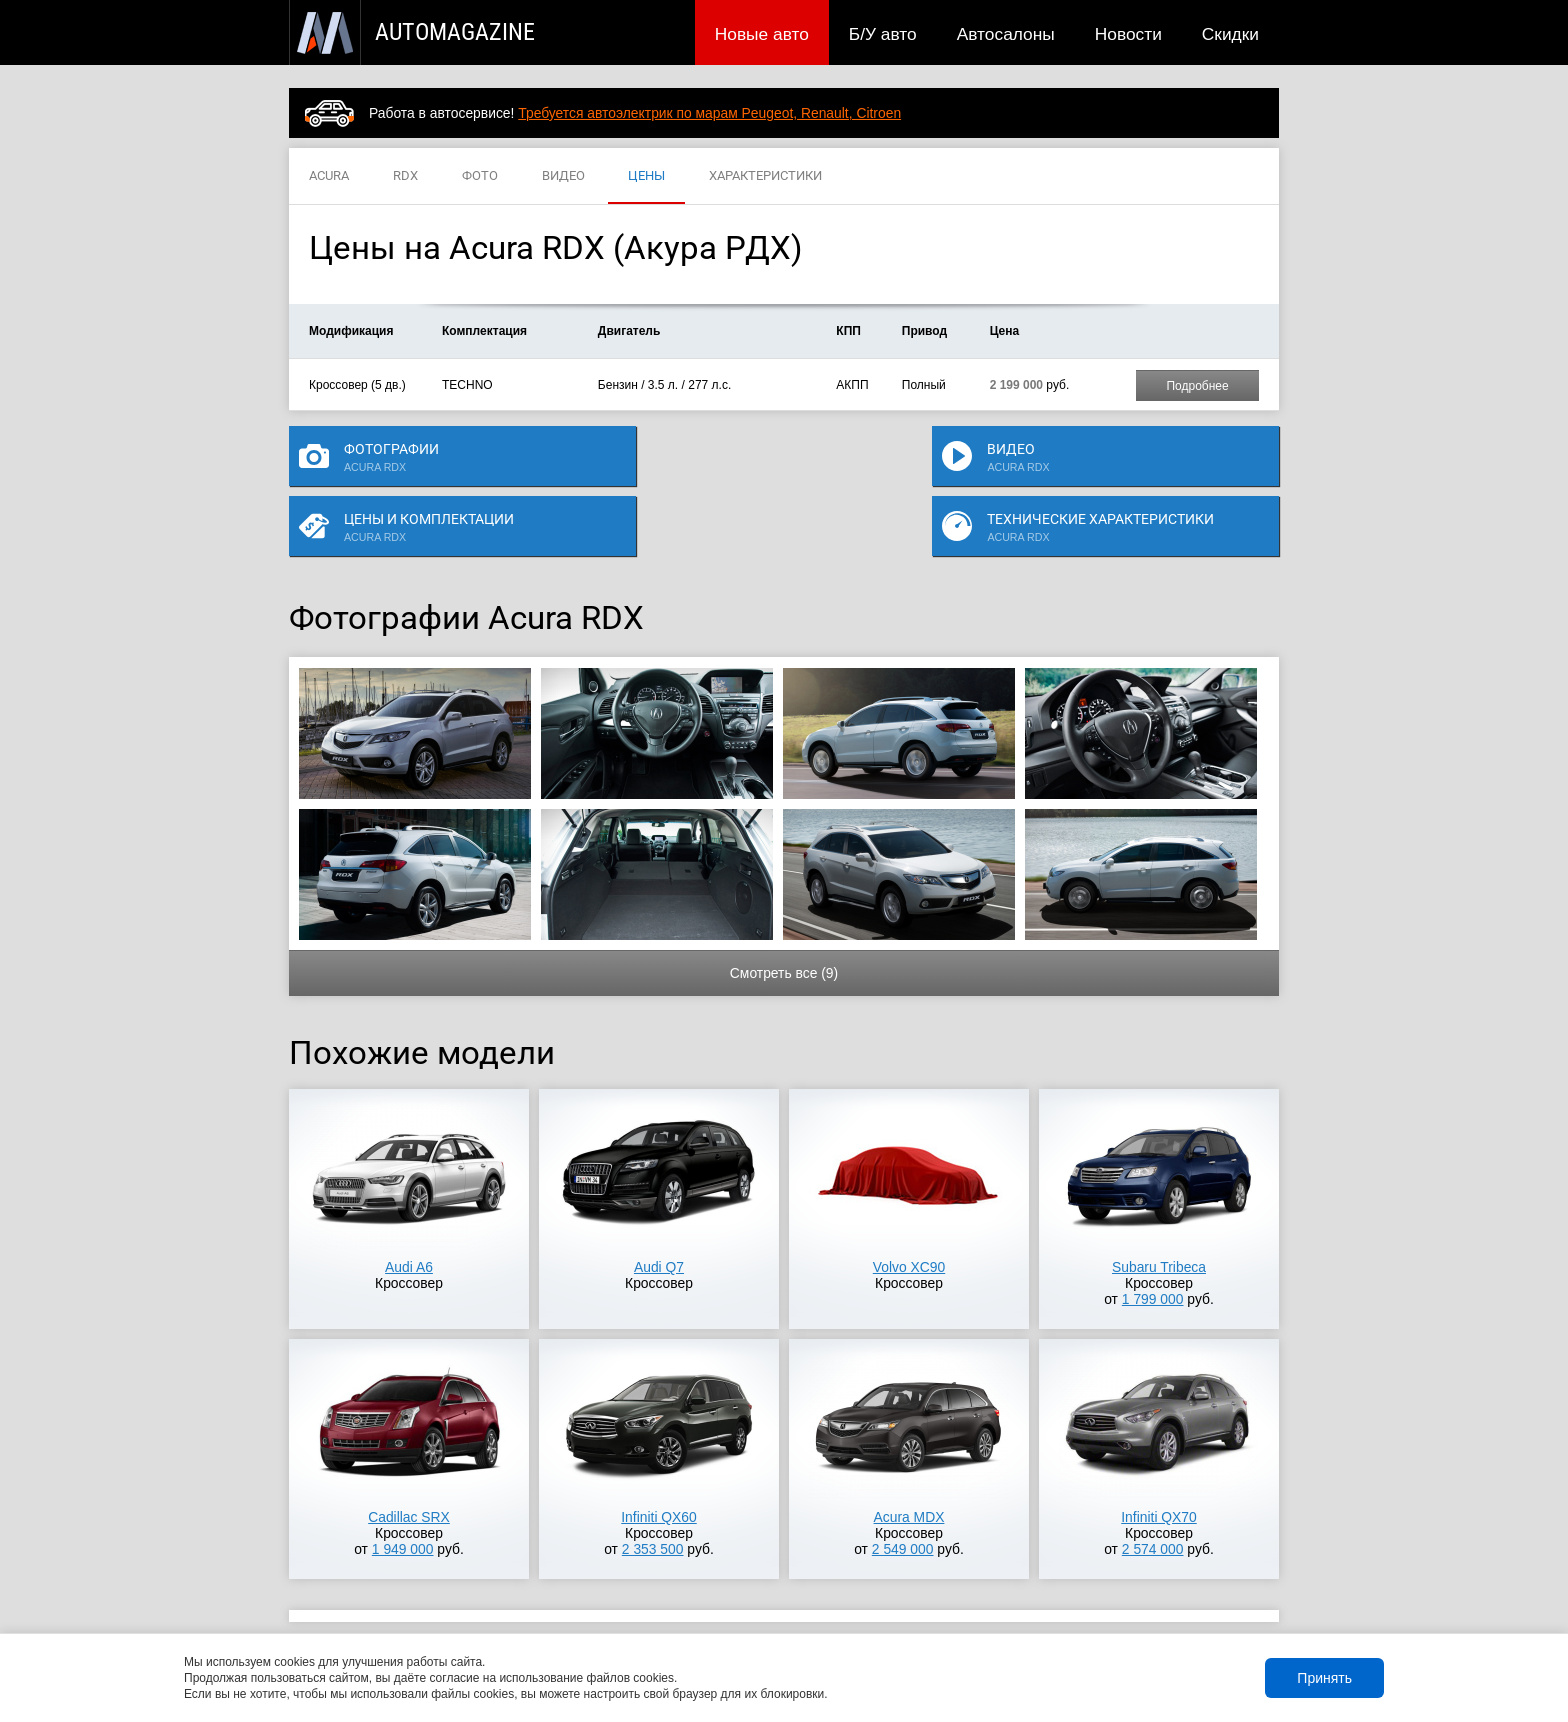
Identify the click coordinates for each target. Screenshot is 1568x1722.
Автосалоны (1006, 34)
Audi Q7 (659, 1210)
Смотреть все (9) (784, 916)
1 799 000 (1153, 1242)
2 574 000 (1153, 1492)
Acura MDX (909, 1460)
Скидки (1230, 34)
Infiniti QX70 (1159, 1460)
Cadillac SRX (409, 1460)
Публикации (418, 1604)
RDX (405, 176)
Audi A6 (409, 1210)
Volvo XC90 (909, 1210)
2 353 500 (653, 1492)
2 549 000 (903, 1492)
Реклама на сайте (1040, 1604)
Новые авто (762, 34)
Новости (1128, 34)
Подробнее (1197, 386)
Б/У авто (883, 34)
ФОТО (480, 176)
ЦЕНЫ (646, 176)
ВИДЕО (563, 176)
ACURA (329, 176)
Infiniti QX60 (659, 1460)
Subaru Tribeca (1159, 1210)
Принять (1324, 1678)
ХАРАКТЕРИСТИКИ (765, 176)
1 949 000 (403, 1492)
